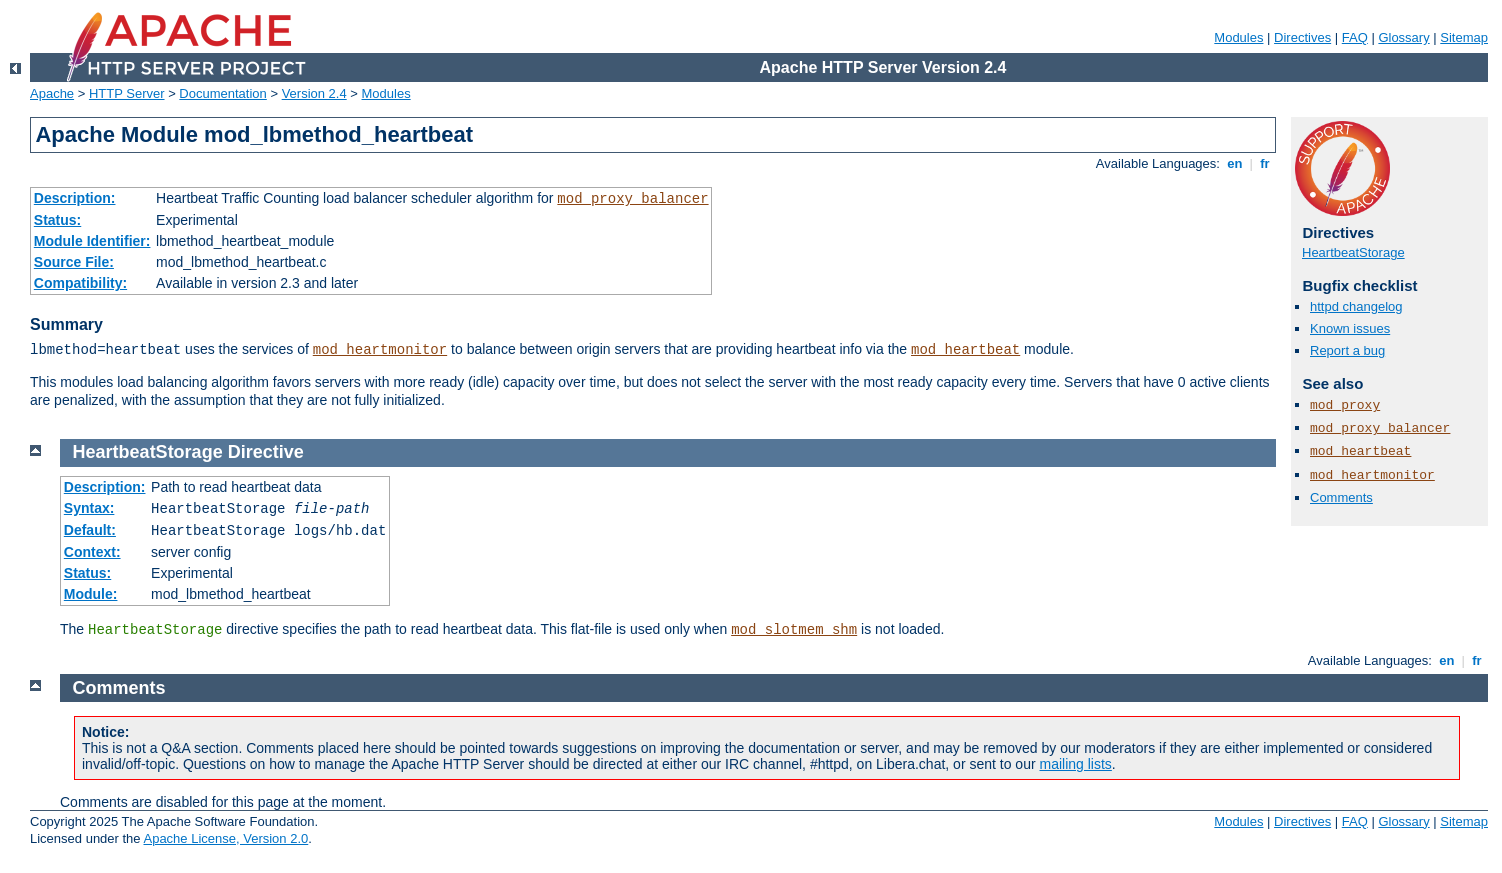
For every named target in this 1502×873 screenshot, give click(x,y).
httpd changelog (1356, 306)
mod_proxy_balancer (632, 199)
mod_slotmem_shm (794, 630)
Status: (57, 220)
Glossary (1403, 37)
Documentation (222, 93)
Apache (52, 93)
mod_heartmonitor (380, 350)
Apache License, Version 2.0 (225, 838)
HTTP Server (127, 93)
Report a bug (1347, 350)
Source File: (74, 262)
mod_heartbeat (965, 350)
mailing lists (1076, 764)
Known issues (1350, 328)
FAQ (1355, 37)
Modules (1238, 37)
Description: (75, 198)
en (1235, 163)
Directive (266, 452)
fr (1265, 163)
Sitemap (1464, 37)
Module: (91, 594)
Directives (1302, 37)
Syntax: (89, 508)
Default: (90, 530)
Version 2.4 (314, 93)
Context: (92, 552)
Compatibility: (80, 283)
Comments (1341, 497)
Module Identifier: (92, 241)
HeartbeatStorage (1353, 252)
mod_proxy (1345, 405)
